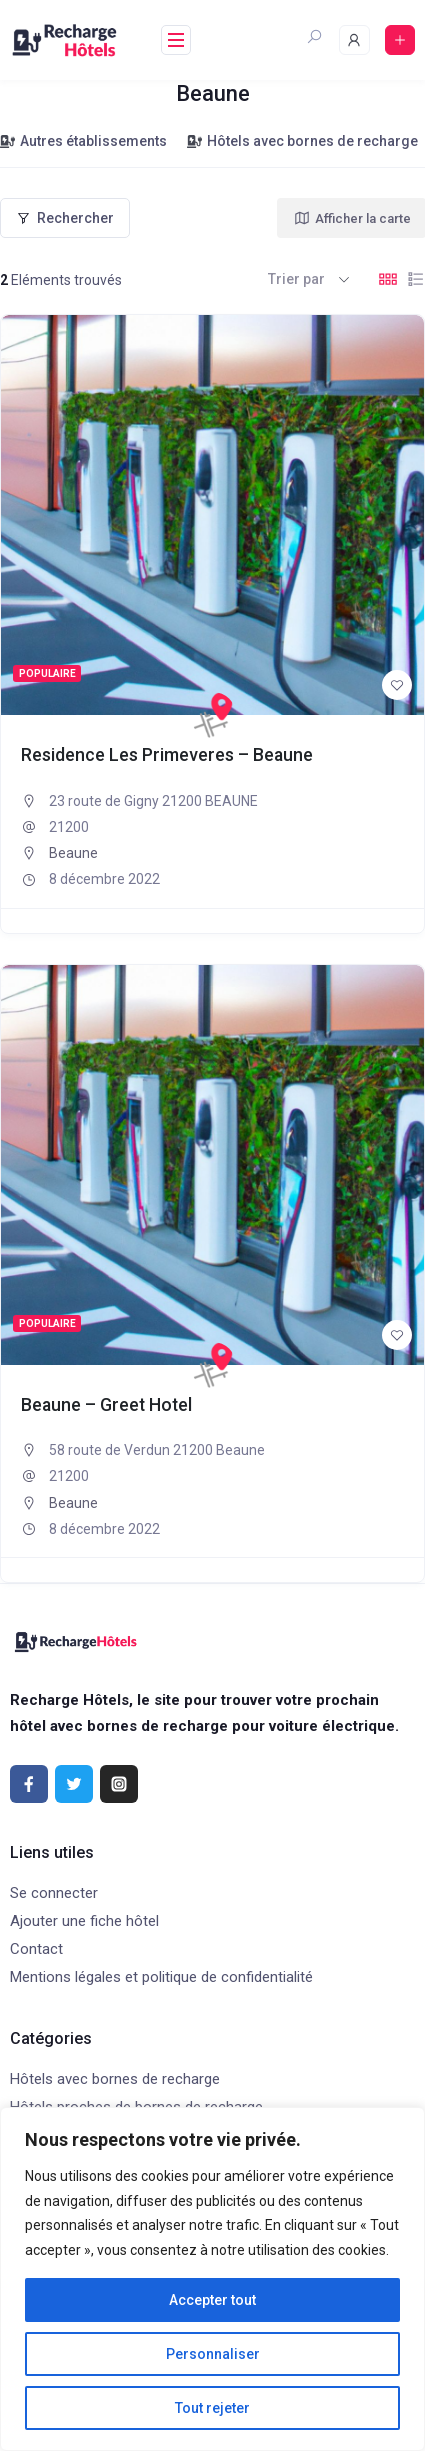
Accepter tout (212, 2300)
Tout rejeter (212, 2408)
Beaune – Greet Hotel (106, 1405)
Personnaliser (213, 2354)
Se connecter (54, 1893)
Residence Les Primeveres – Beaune (167, 755)
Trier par (296, 279)
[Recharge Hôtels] (213, 715)
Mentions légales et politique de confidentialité (161, 1977)
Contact (36, 1949)
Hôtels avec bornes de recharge (302, 141)
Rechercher (65, 218)
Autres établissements (83, 141)
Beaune (73, 853)
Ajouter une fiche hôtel (84, 1921)
